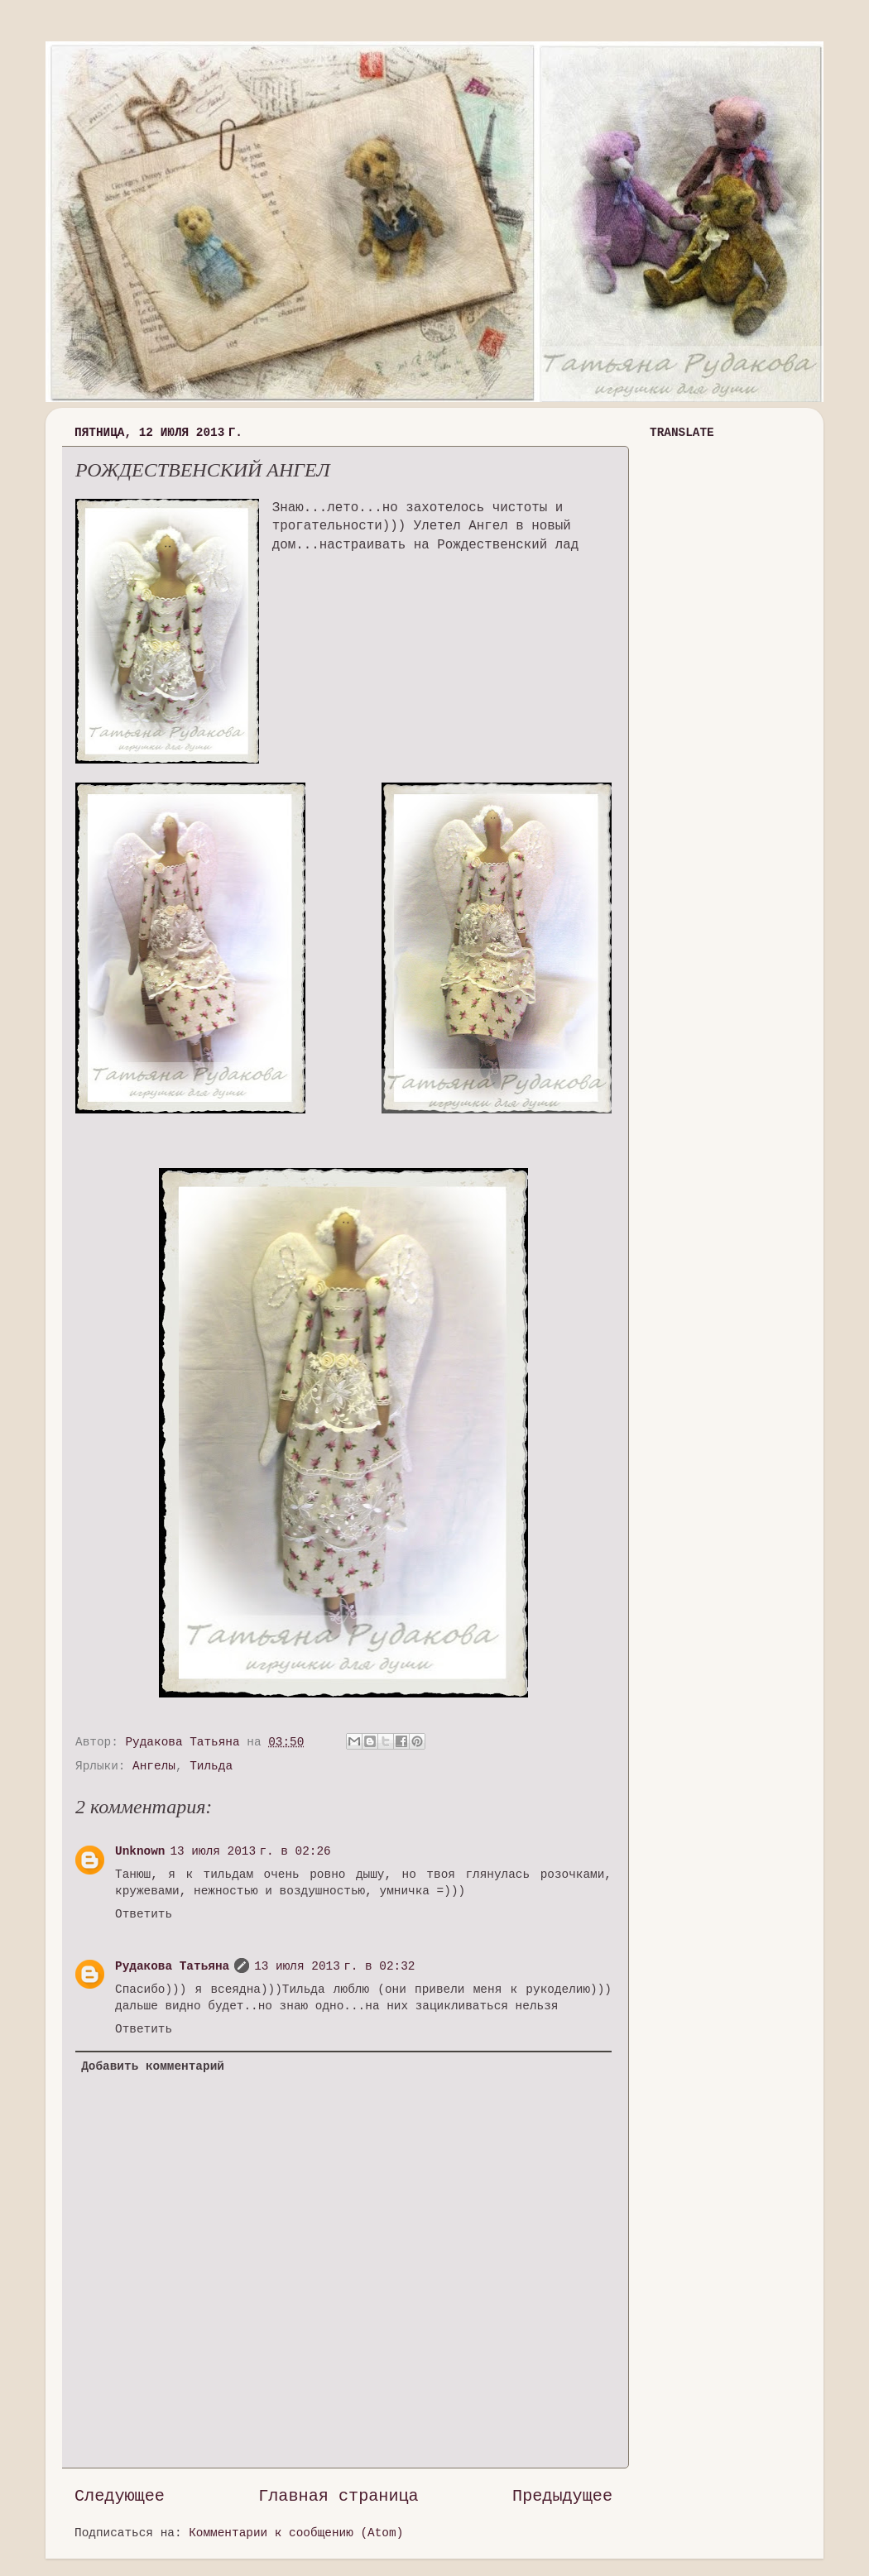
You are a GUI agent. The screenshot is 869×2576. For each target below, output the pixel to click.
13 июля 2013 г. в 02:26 (250, 1851)
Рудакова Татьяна (172, 1966)
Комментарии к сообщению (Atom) (296, 2533)
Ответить (143, 1914)
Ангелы (153, 1766)
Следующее (119, 2496)
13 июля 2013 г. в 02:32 (334, 1966)
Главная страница (338, 2496)
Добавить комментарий (152, 2066)
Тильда (211, 1766)
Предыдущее (562, 2496)
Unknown (140, 1851)
